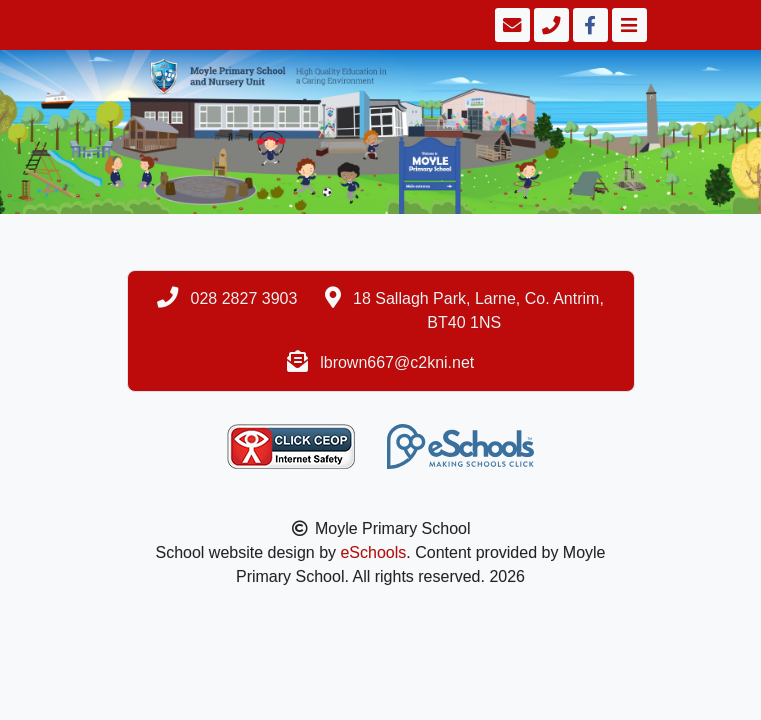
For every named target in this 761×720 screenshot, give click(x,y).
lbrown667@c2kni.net (397, 362)
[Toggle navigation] (627, 25)
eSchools (373, 552)
